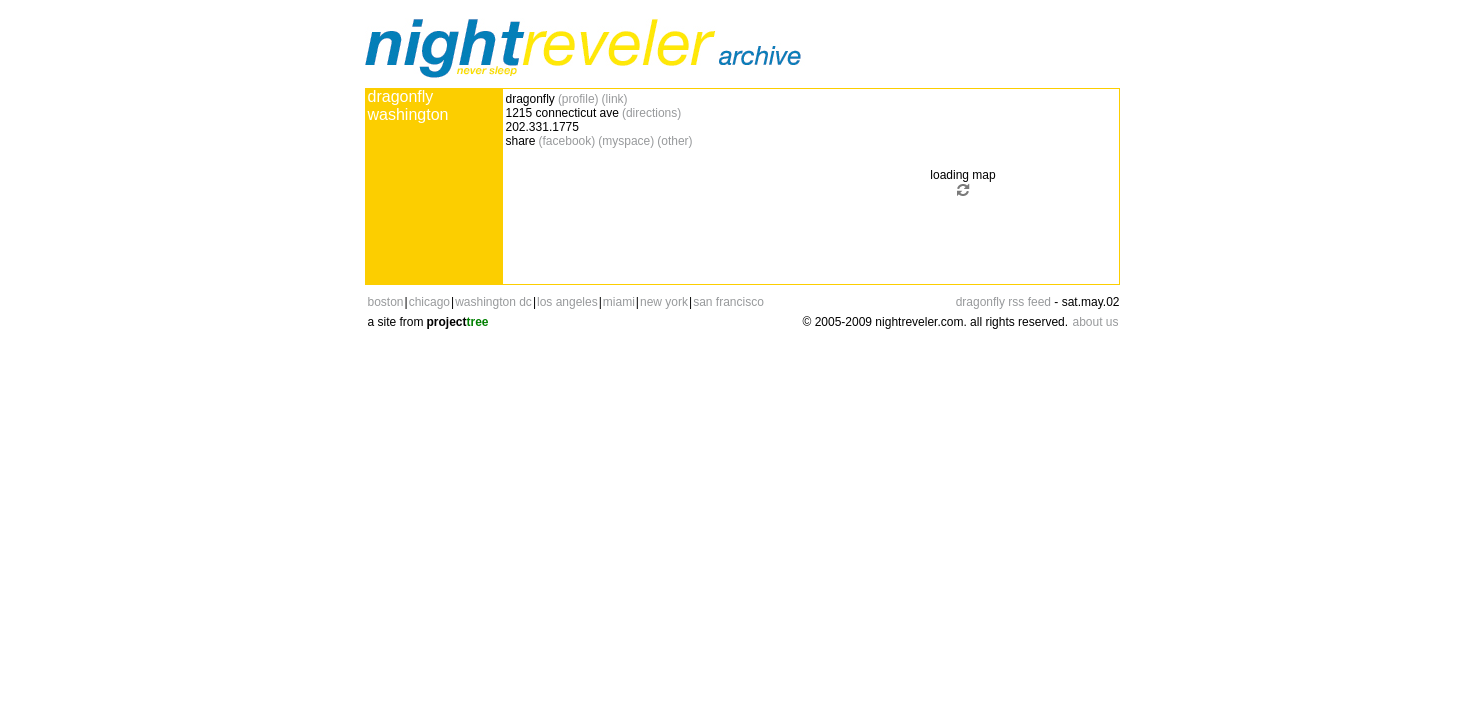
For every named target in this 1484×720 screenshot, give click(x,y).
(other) (674, 141)
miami (619, 302)
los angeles (567, 302)
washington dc (493, 302)
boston (386, 302)
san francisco (728, 302)
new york (664, 302)
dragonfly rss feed (1003, 302)
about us (1095, 322)
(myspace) (626, 141)
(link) (615, 99)
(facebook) (567, 141)
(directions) (651, 113)
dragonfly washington (408, 105)
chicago (429, 302)
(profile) (578, 99)
